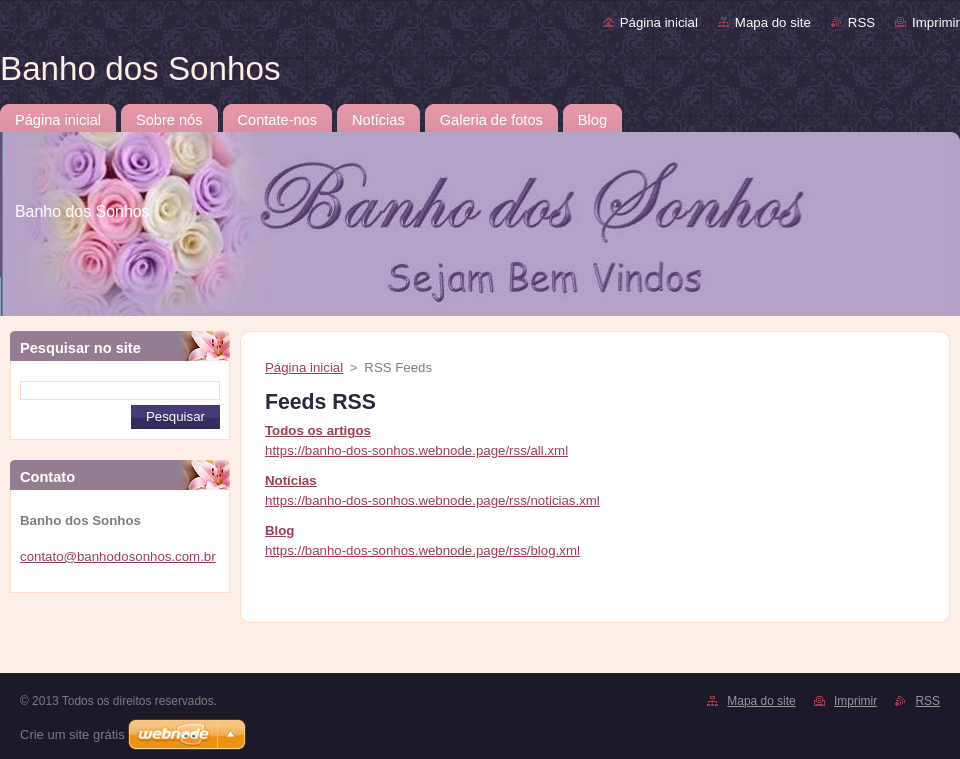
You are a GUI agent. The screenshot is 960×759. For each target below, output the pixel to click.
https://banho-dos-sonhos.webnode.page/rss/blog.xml (422, 550)
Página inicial (659, 22)
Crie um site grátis (72, 734)
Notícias (291, 480)
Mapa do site (773, 22)
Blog (279, 530)
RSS (861, 22)
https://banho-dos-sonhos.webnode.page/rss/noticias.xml (432, 500)
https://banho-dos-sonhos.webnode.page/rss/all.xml (416, 450)
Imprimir (936, 22)
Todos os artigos (318, 430)
